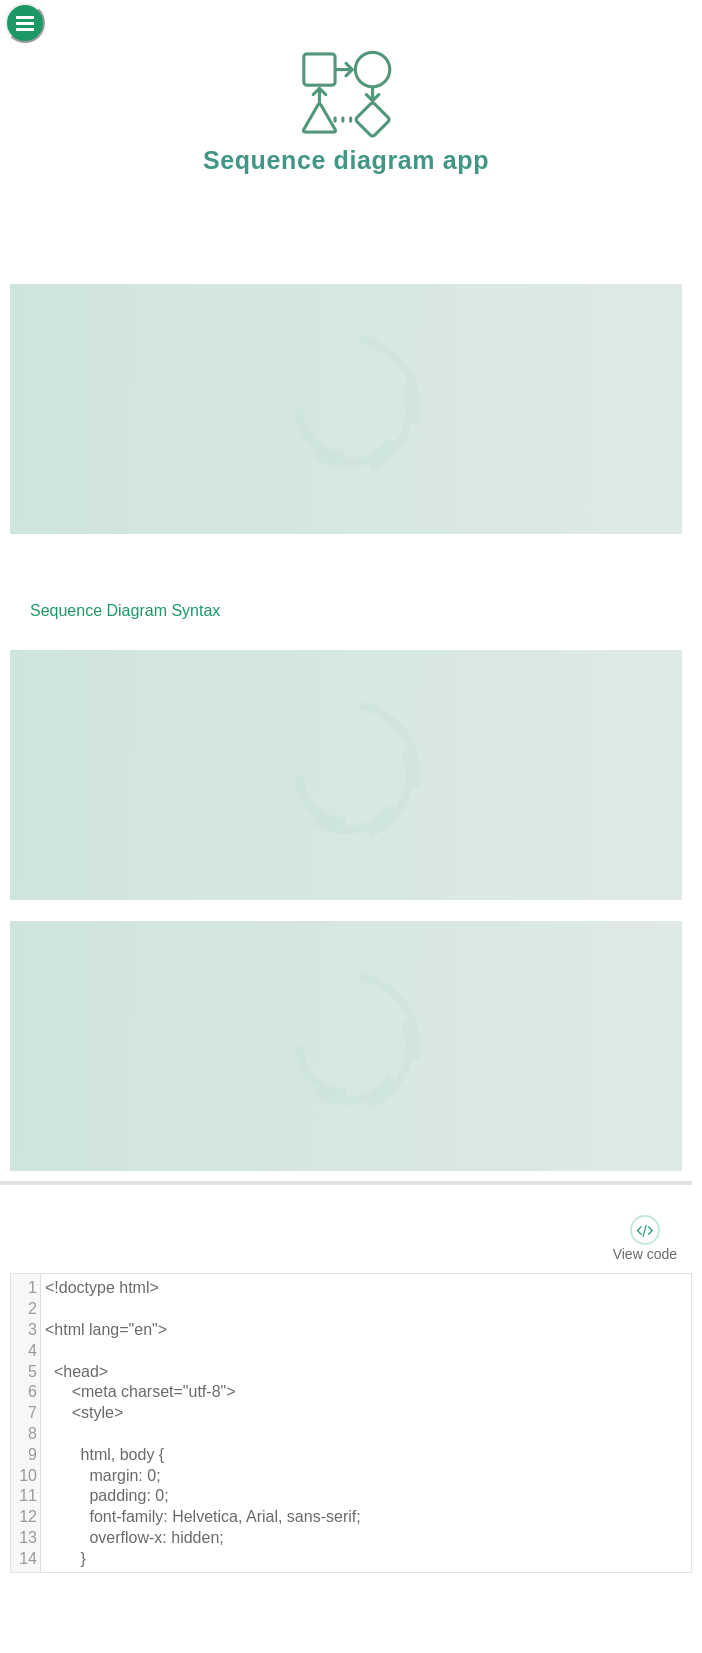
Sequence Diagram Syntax (125, 610)
